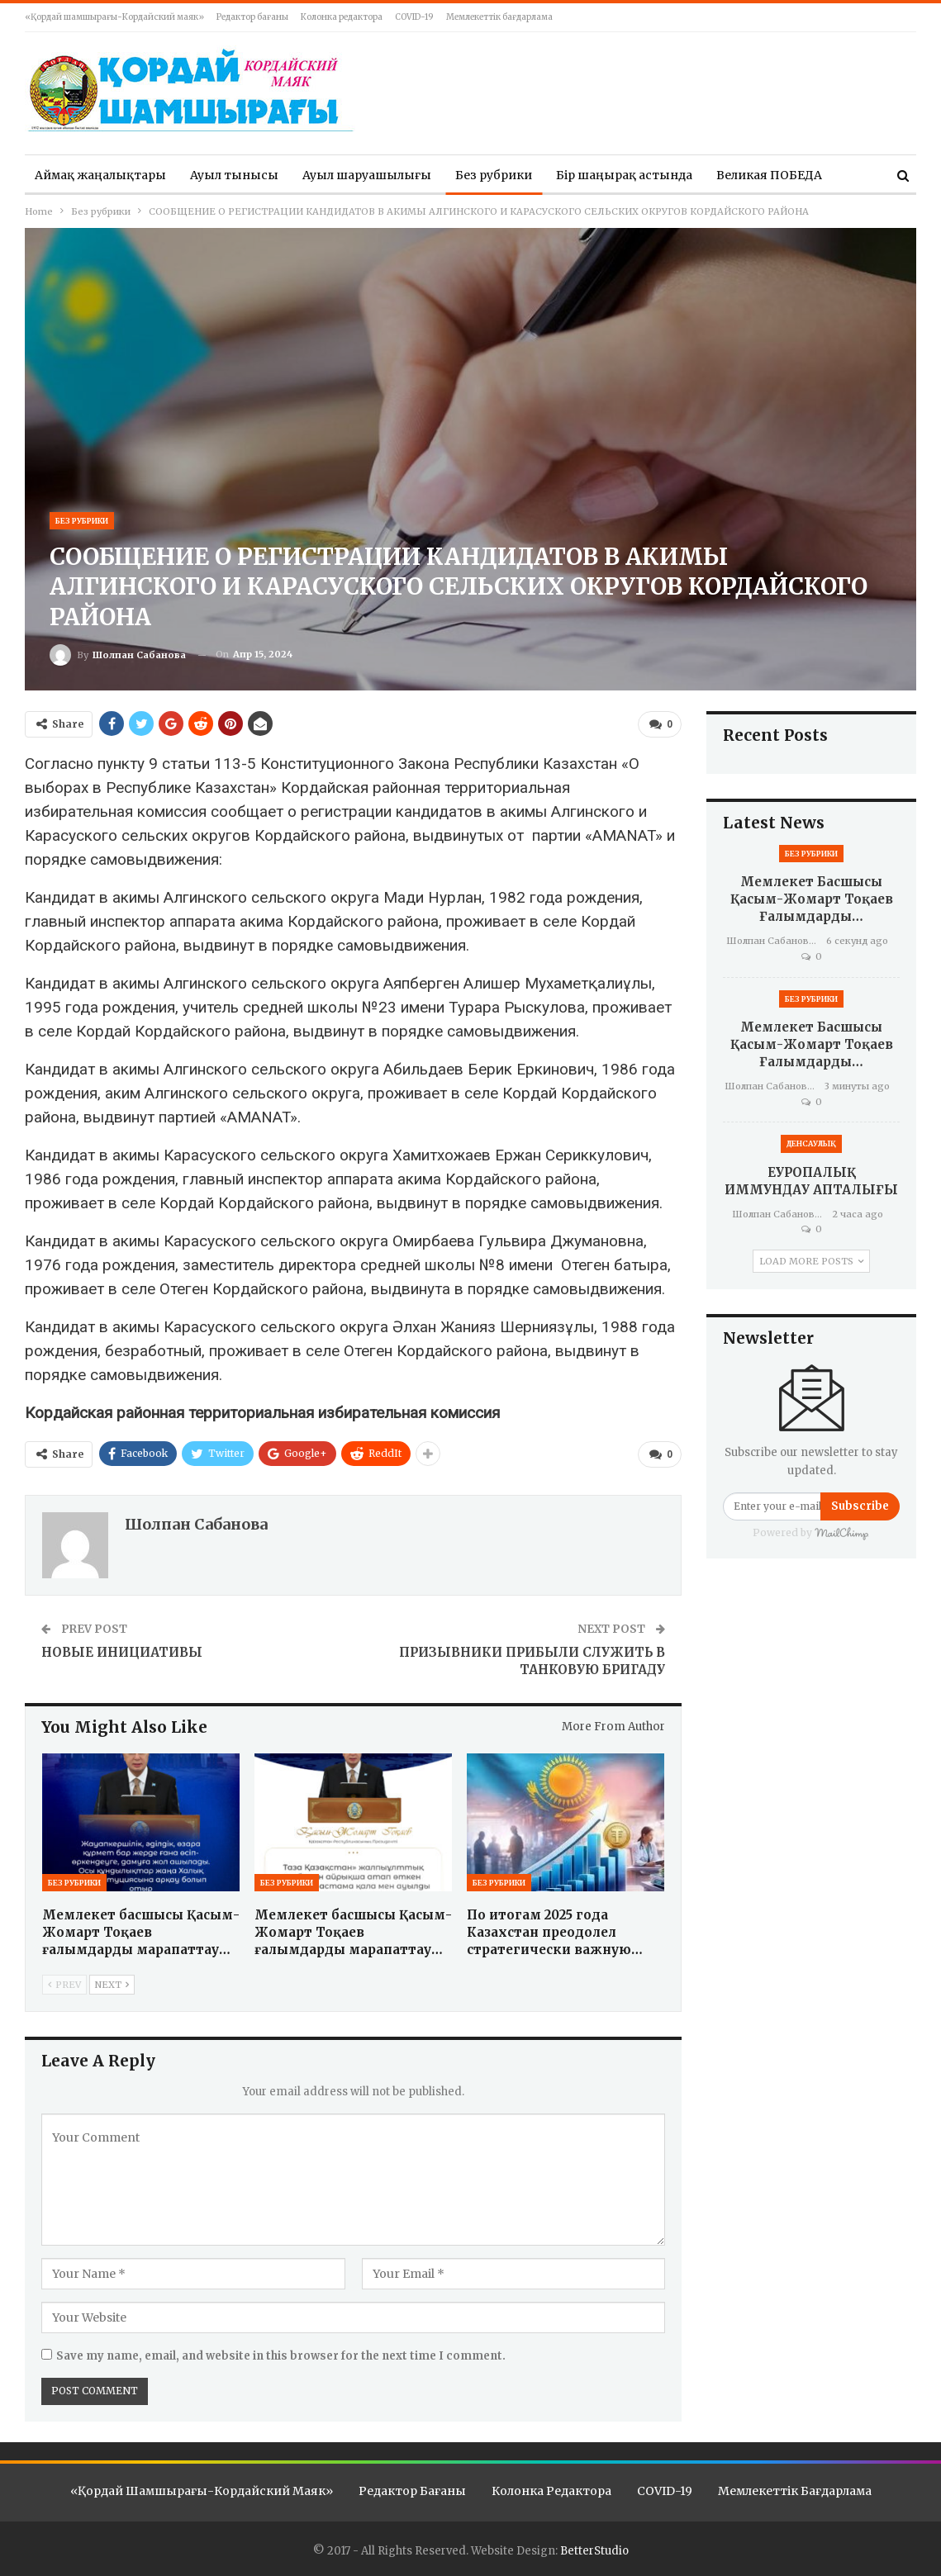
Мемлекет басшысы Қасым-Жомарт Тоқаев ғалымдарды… (811, 899)
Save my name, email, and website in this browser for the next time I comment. (281, 2355)
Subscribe (860, 1506)
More (732, 175)
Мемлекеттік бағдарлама (499, 17)
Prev (64, 1984)
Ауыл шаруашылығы (366, 175)
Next (112, 1984)
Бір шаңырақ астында (624, 175)
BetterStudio (594, 2550)
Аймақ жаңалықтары (100, 175)
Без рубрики (493, 175)
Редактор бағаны (252, 17)
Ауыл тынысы (234, 175)
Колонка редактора (342, 17)
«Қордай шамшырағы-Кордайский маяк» (114, 17)
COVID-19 (414, 17)
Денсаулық (811, 1143)
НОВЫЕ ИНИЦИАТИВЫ (121, 1651)
